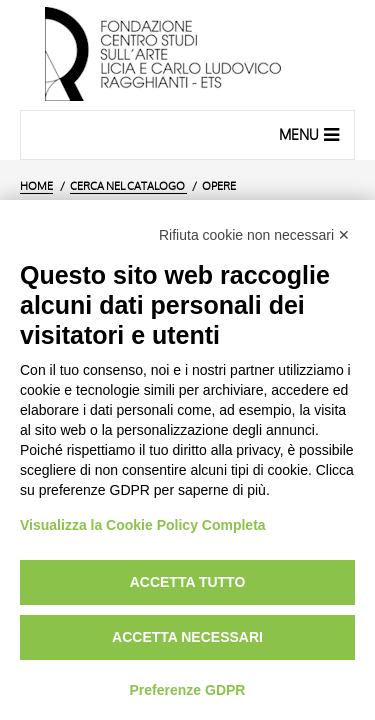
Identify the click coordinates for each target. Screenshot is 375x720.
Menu (311, 134)
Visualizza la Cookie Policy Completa (143, 525)
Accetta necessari (187, 637)
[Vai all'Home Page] (187, 55)
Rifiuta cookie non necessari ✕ (254, 235)
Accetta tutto (188, 582)
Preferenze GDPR (188, 690)
